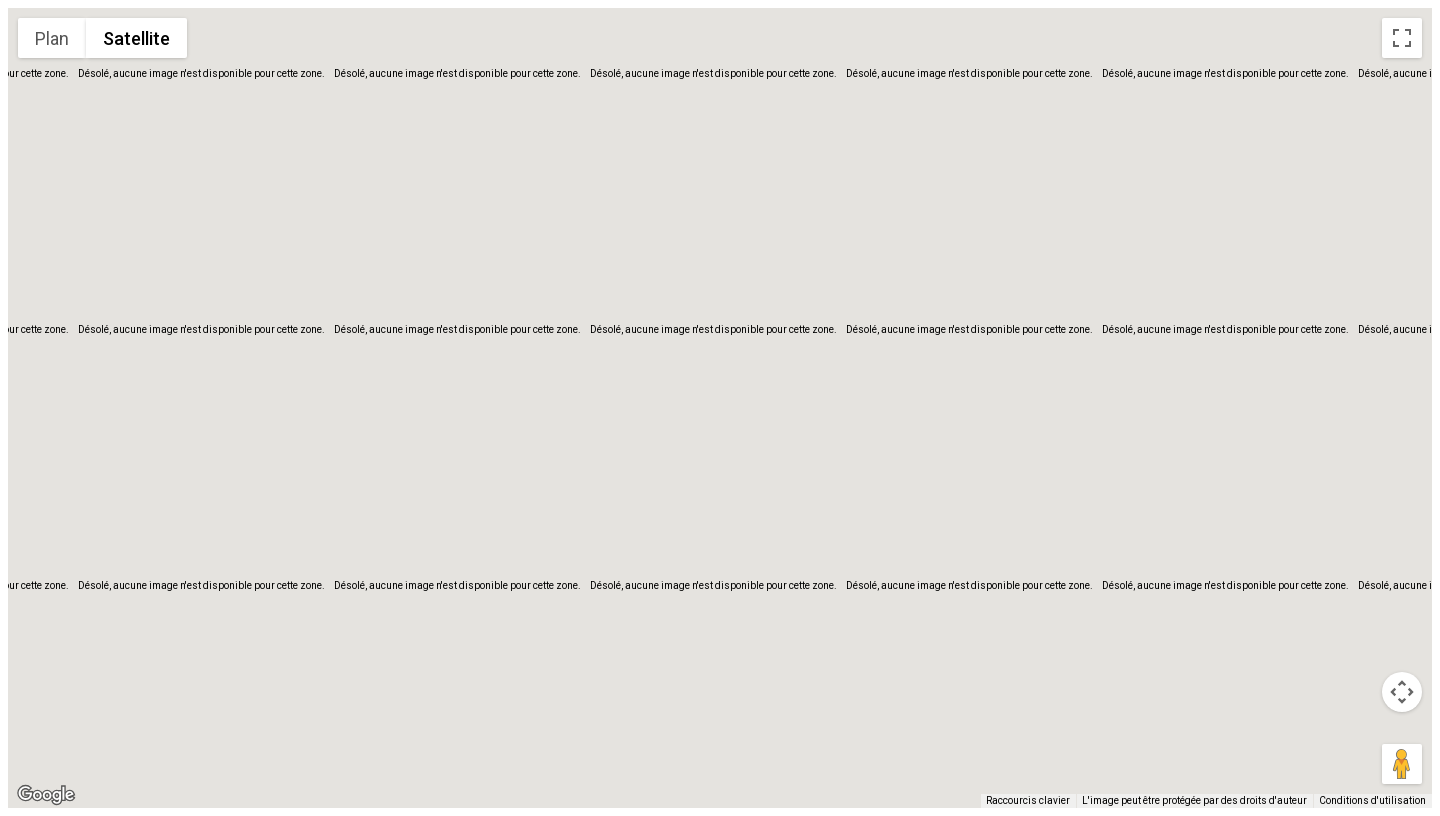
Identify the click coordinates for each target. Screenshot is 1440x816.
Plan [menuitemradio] (52, 38)
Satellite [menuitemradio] (136, 38)
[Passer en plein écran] (1402, 38)
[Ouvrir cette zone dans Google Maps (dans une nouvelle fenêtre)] (46, 795)
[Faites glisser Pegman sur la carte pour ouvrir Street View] (1402, 764)
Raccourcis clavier (1028, 800)
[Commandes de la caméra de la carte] (1402, 692)
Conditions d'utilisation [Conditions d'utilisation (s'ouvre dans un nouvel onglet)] (1372, 800)
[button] (720, 396)
